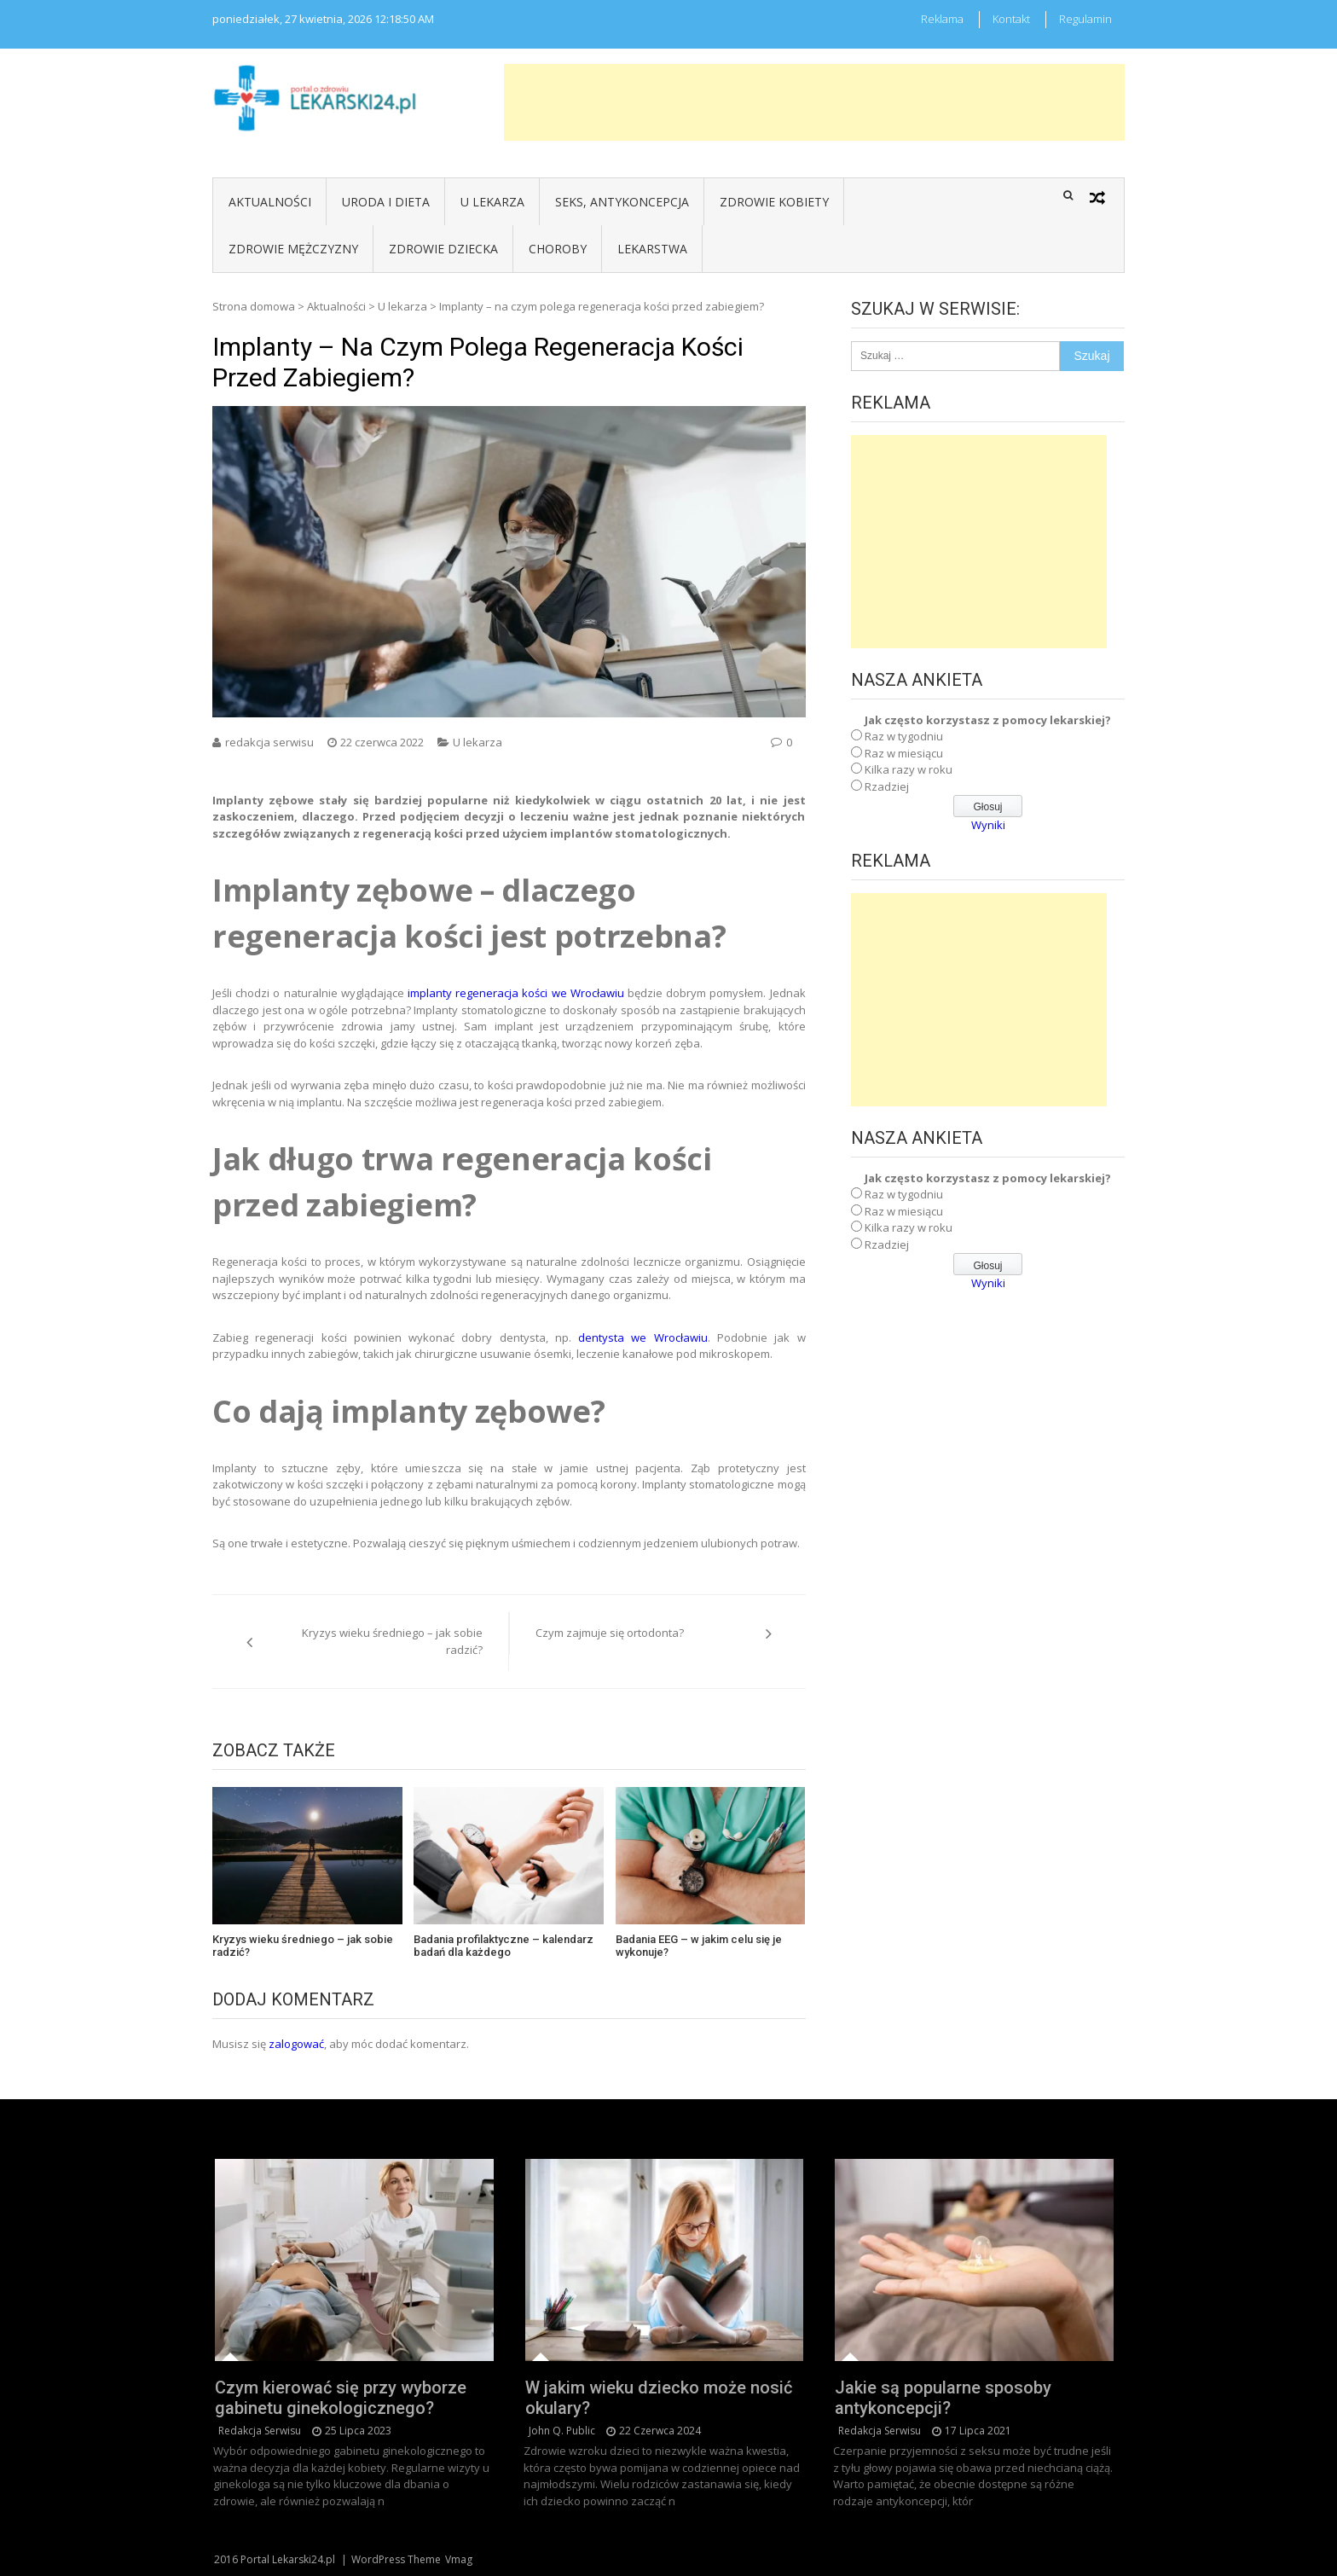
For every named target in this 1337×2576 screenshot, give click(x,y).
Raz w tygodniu (904, 736)
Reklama (942, 18)
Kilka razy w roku (908, 769)
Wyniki (988, 825)
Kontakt (1011, 18)
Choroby (558, 249)
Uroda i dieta (386, 202)
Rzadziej (887, 786)
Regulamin (1085, 18)
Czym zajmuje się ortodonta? (609, 1632)
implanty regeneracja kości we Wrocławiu (516, 993)
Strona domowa (253, 306)
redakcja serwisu (269, 742)
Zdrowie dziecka (443, 249)
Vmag (458, 2559)
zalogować (296, 2043)
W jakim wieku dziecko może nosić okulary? (658, 2397)
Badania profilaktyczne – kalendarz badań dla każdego (503, 1946)
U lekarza (492, 202)
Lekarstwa (652, 249)
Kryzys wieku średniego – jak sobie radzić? (392, 1641)
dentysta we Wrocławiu (643, 1337)
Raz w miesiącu (904, 753)
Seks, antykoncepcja (622, 202)
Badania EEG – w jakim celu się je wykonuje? (699, 1946)
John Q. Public (562, 2430)
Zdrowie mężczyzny (293, 249)
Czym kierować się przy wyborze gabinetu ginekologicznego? (340, 2397)
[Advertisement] (814, 102)
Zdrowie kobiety (774, 202)
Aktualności (270, 202)
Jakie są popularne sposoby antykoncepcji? (943, 2397)
